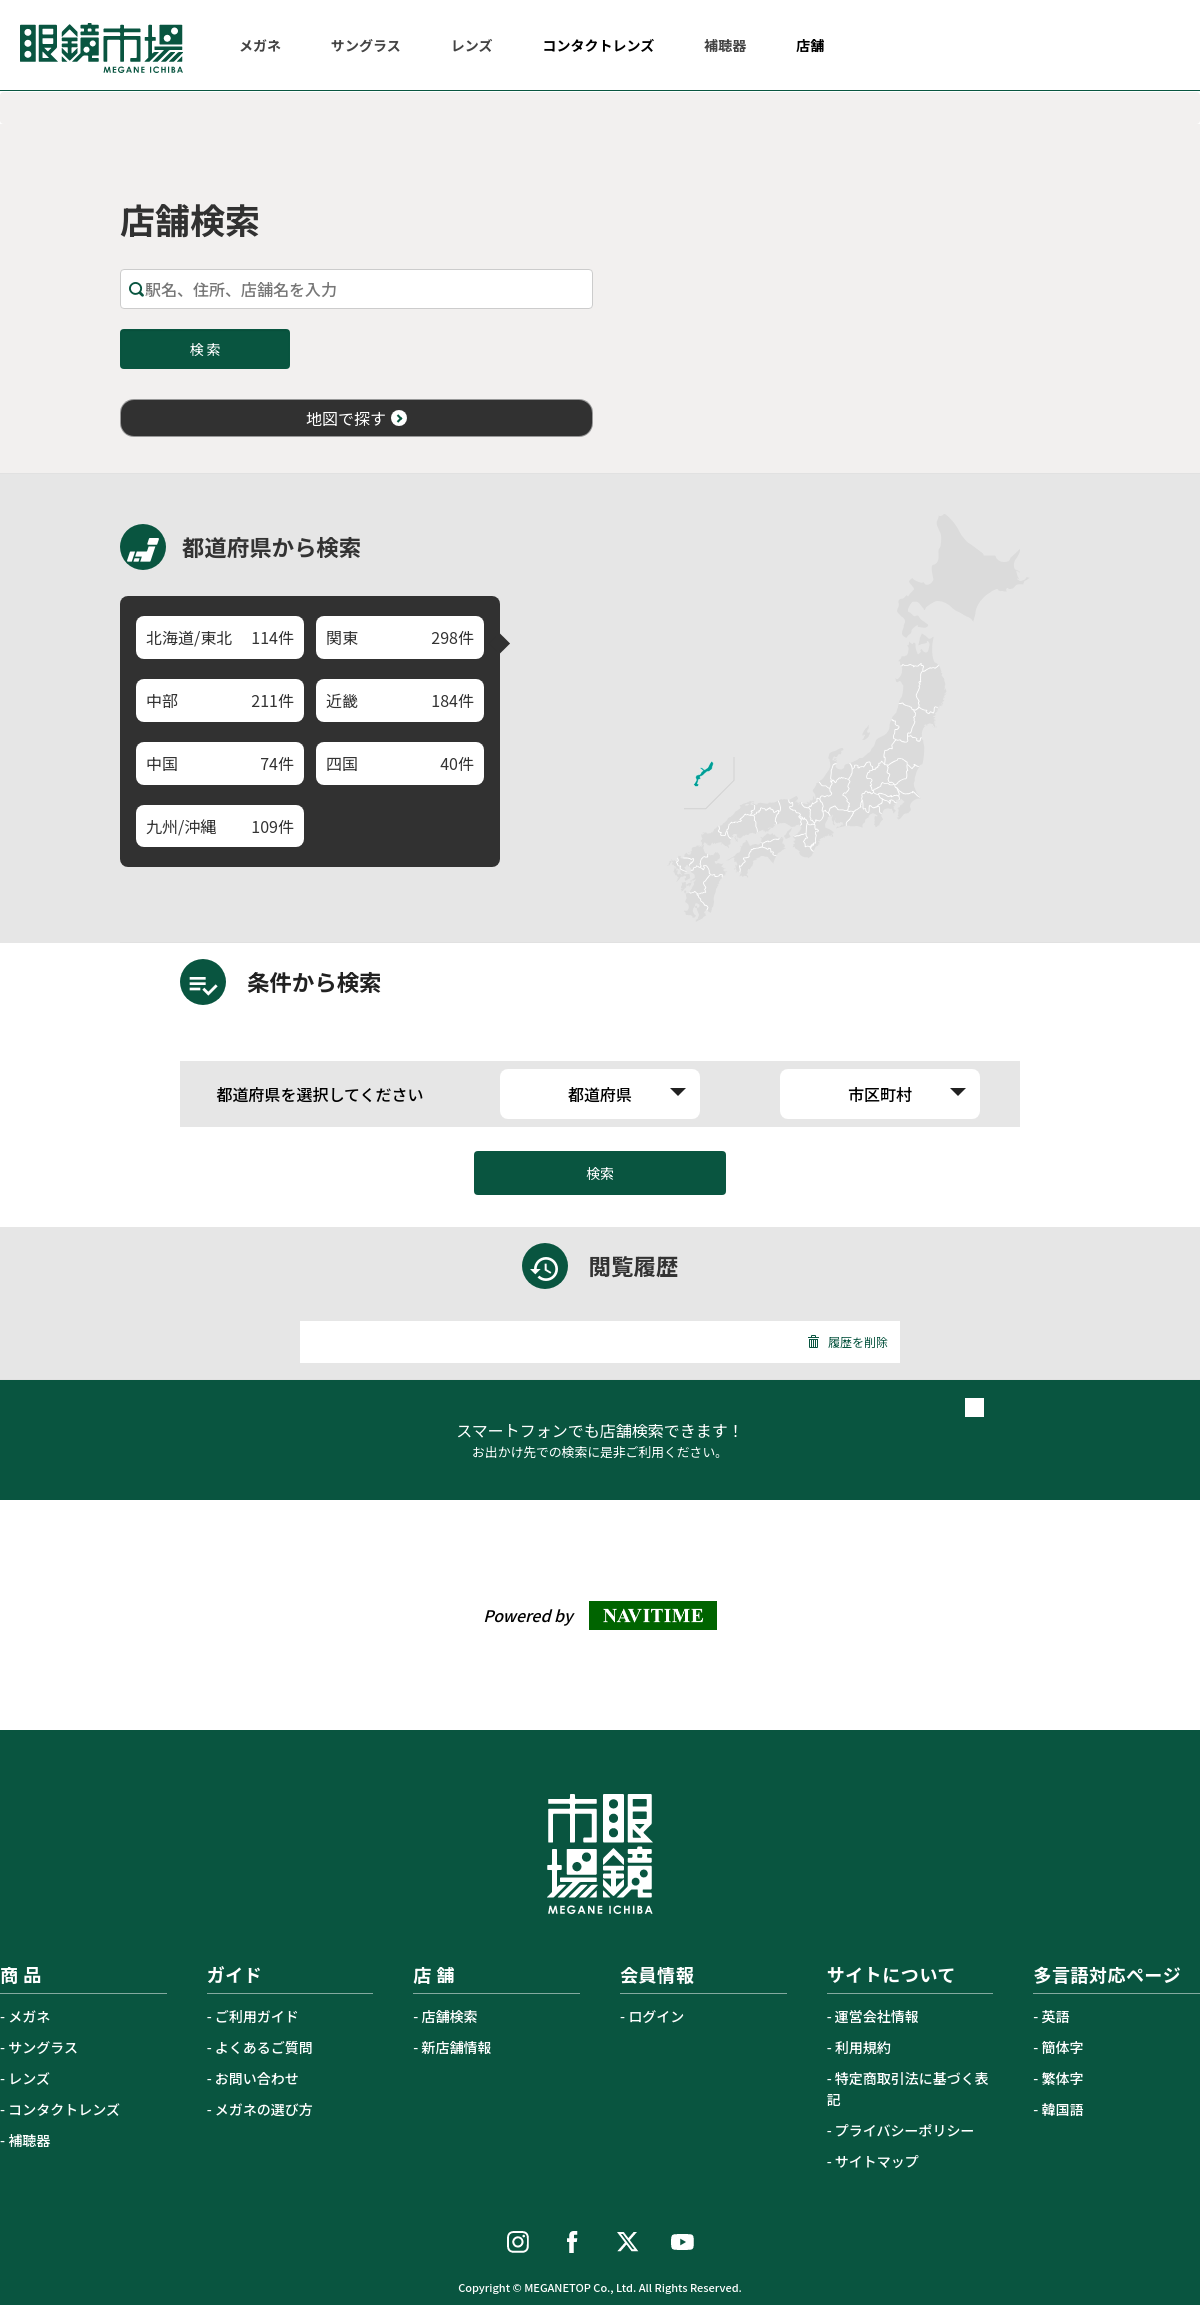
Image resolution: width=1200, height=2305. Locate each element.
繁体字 (1063, 2078)
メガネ (29, 2016)
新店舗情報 (457, 2047)
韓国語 (1063, 2109)
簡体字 (1063, 2047)
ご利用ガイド (257, 2016)
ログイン (656, 2016)
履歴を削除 (847, 1341)
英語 (1056, 2016)
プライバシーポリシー (905, 2130)
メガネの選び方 (264, 2109)
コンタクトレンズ (64, 2109)
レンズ (29, 2078)
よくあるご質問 (264, 2047)
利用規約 (863, 2047)
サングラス (43, 2047)
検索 (600, 1173)
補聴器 (29, 2140)
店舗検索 (450, 2016)
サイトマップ (877, 2161)
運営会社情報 (877, 2016)
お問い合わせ (257, 2078)
